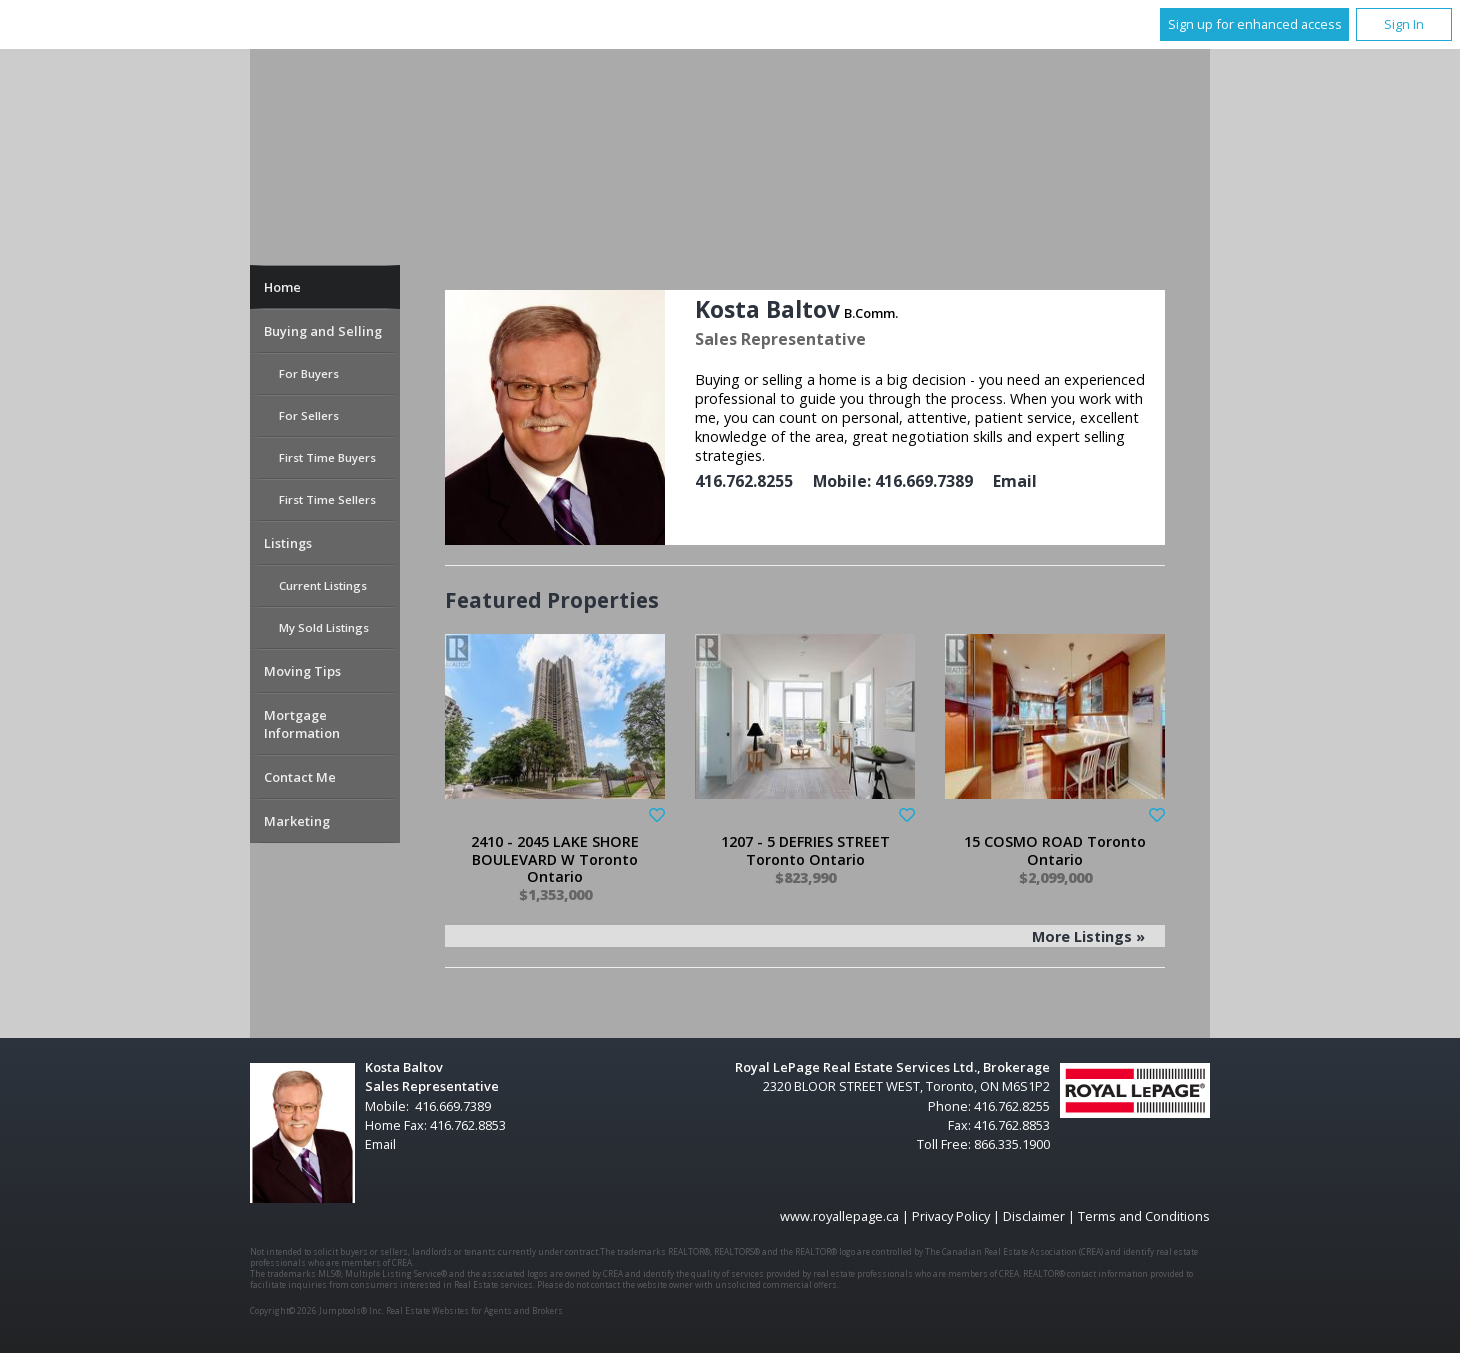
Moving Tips (302, 671)
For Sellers (309, 415)
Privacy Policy (951, 1216)
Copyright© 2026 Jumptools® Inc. (317, 1310)
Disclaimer (1034, 1216)
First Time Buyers (327, 457)
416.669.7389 (924, 481)
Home (282, 287)
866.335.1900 (1012, 1144)
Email (1015, 481)
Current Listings (323, 585)
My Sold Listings (324, 627)
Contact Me (300, 777)
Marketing (297, 821)
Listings (288, 543)
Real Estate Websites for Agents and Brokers (474, 1310)
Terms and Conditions (1144, 1216)
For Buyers (309, 373)
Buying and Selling (323, 331)
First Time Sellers (327, 499)
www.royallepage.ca (839, 1216)
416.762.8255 (744, 481)
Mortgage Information (302, 724)
